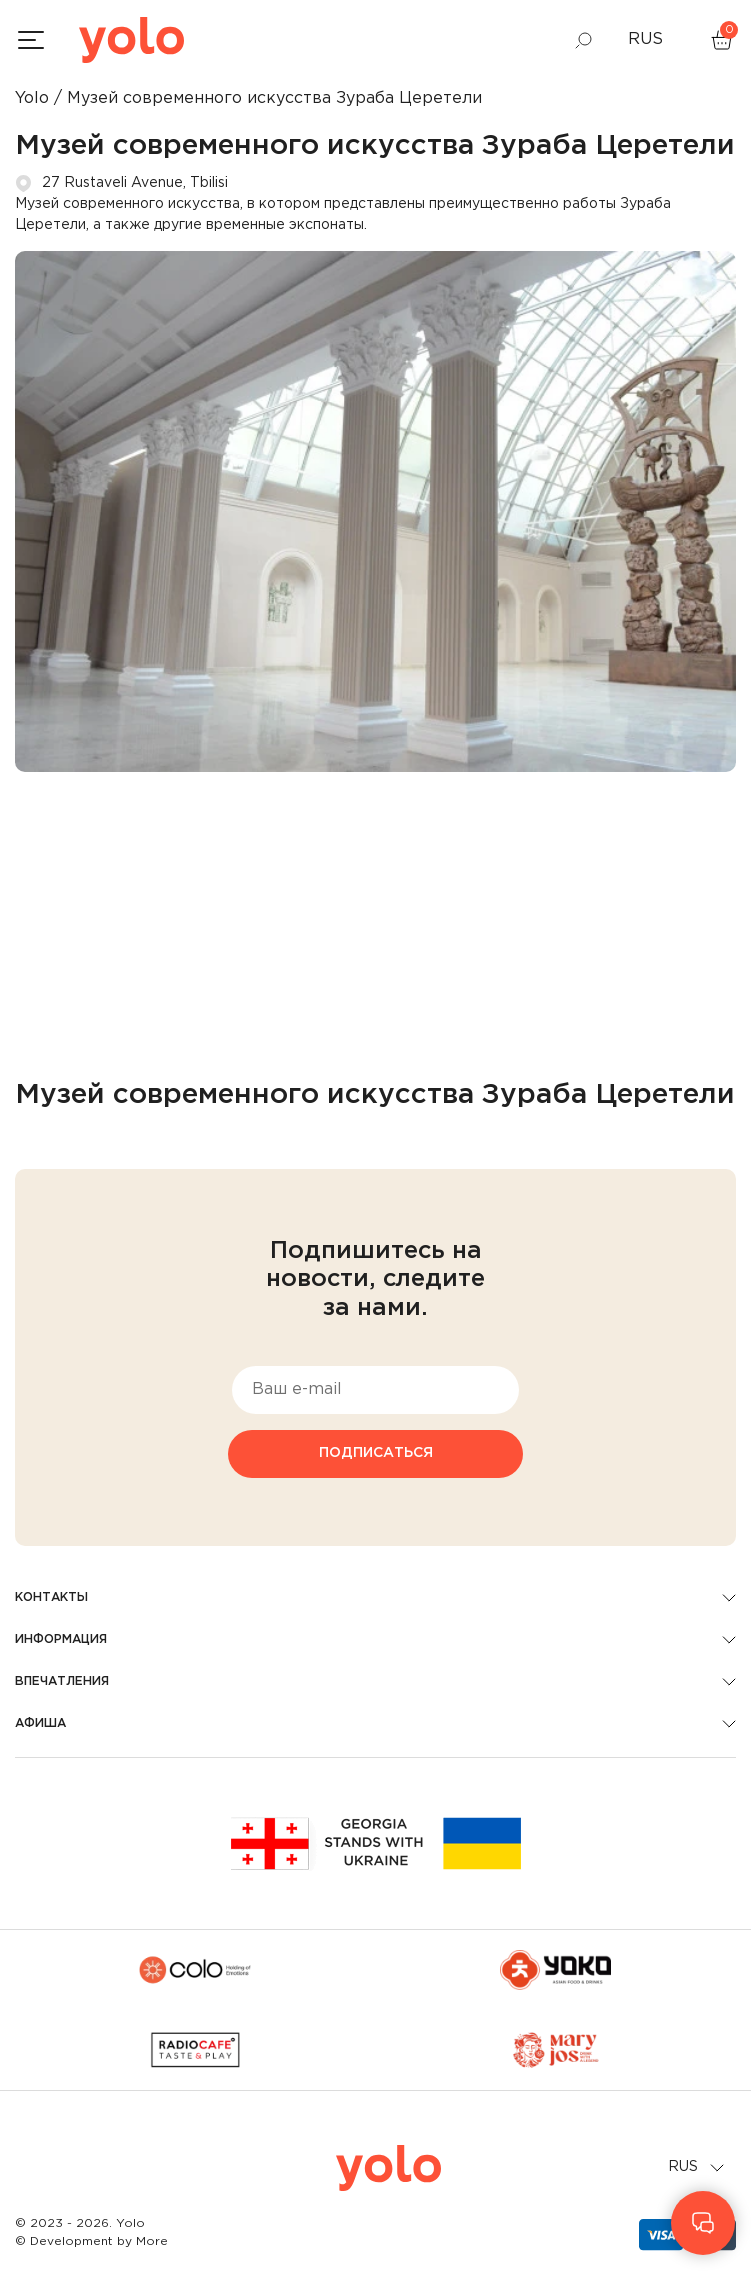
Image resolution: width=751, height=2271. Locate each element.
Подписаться (376, 1453)
